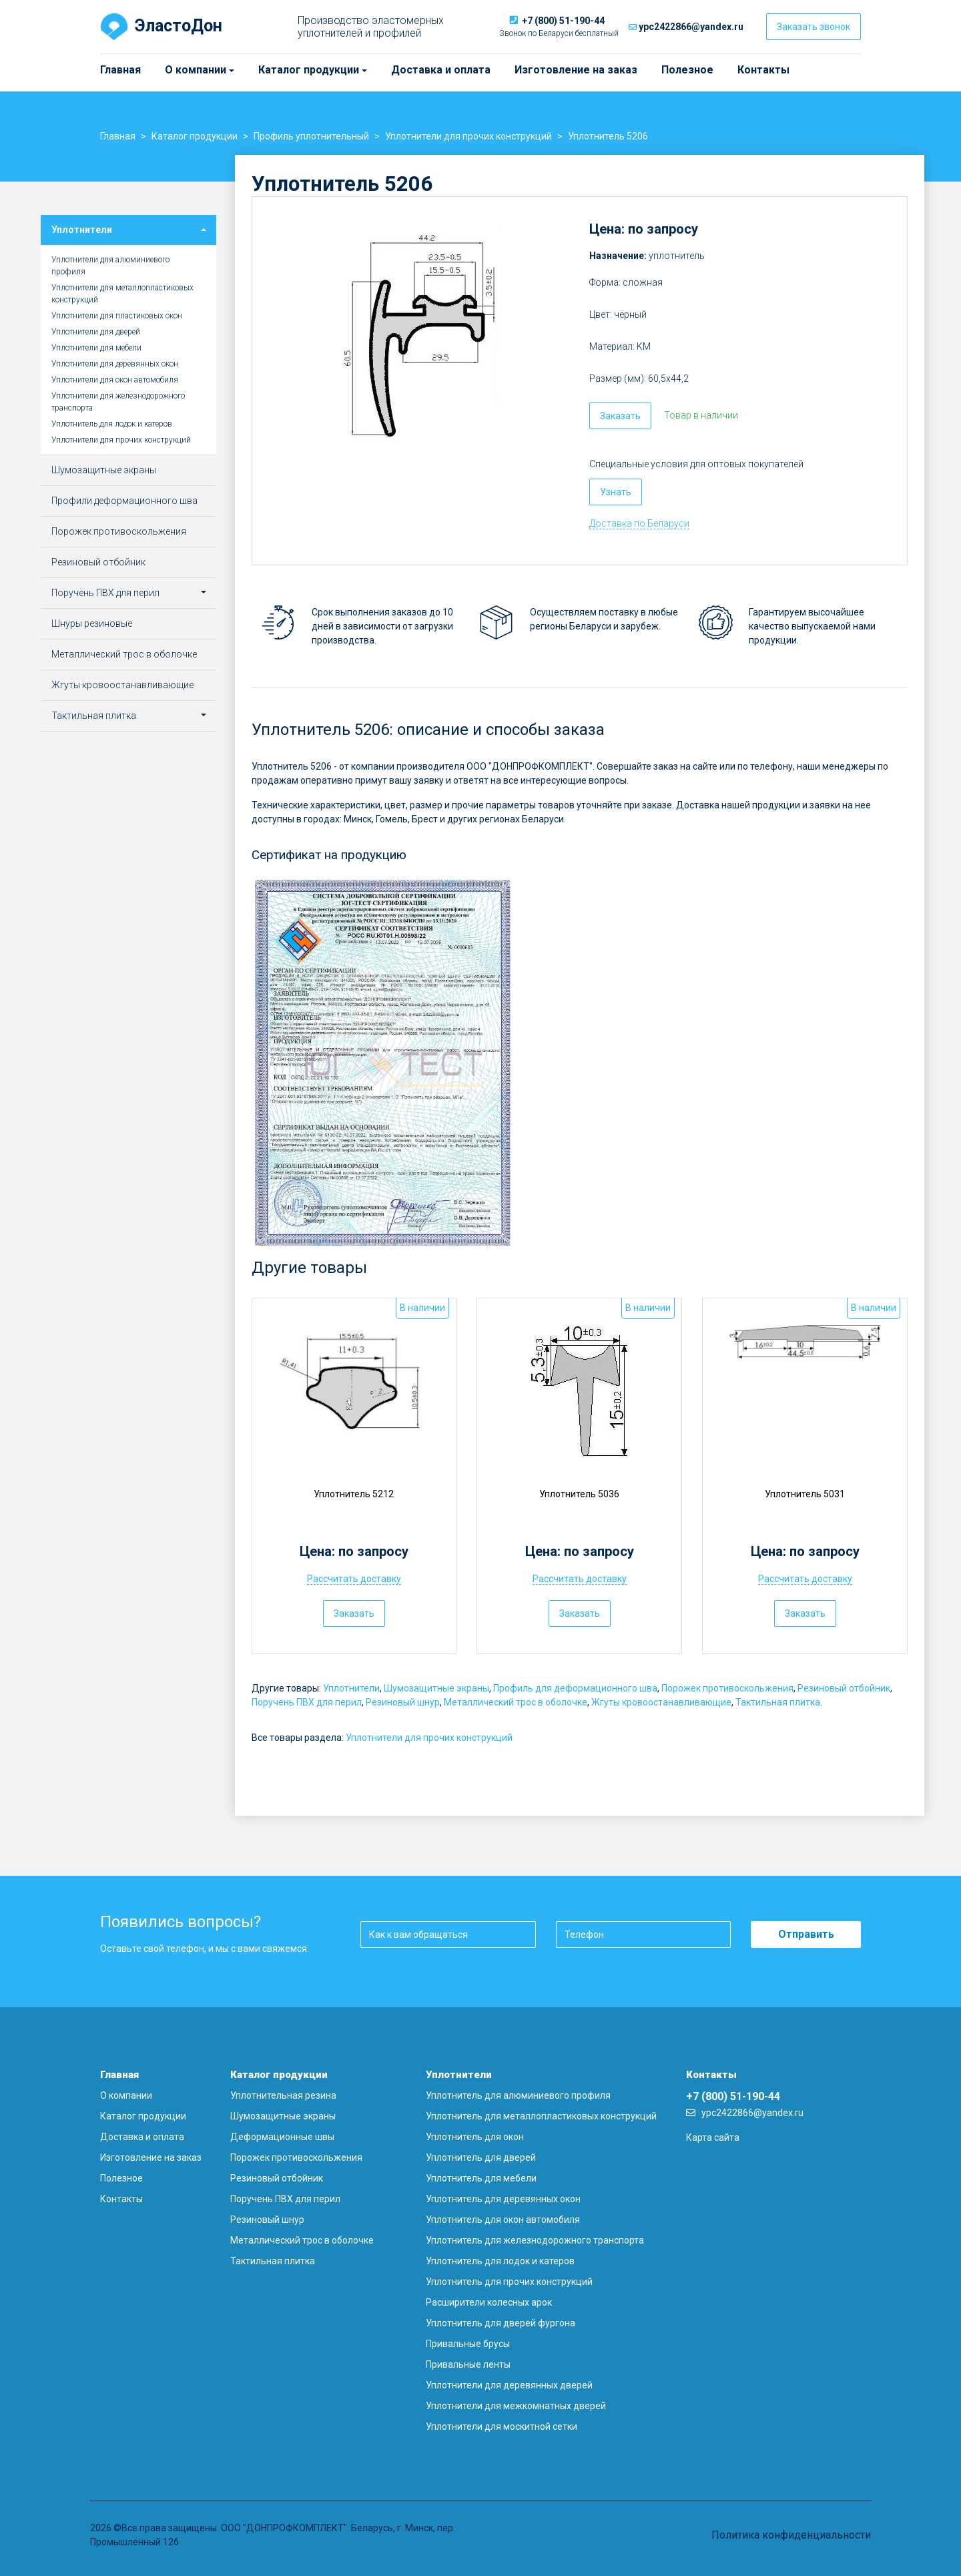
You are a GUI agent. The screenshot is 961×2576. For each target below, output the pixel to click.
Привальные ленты (468, 2364)
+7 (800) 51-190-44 (563, 20)
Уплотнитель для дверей (481, 2157)
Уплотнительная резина (283, 2095)
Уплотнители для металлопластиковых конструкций (122, 293)
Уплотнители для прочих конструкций (429, 1737)
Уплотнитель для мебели (481, 2178)
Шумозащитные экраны (436, 1688)
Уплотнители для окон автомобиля (114, 379)
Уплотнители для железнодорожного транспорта (118, 402)
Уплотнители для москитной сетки (501, 2426)
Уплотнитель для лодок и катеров (111, 424)
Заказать (620, 416)
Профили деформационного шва (124, 500)
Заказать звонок (813, 26)
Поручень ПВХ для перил (307, 1702)
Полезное (687, 69)
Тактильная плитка (777, 1702)
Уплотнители (351, 1688)
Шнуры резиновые (91, 623)
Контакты (763, 69)
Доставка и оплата (441, 69)
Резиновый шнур (403, 1702)
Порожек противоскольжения (727, 1688)
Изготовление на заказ (576, 69)
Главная (120, 69)
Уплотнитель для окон (475, 2136)
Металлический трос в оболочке (515, 1702)
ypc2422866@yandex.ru (691, 26)
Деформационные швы (282, 2136)
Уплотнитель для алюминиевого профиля (518, 2095)
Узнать (615, 492)
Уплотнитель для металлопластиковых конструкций (541, 2116)
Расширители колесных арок (489, 2302)
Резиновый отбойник (843, 1688)
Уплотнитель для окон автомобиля (503, 2219)
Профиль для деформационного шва (575, 1688)
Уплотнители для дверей (95, 331)
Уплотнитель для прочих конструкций (509, 2281)
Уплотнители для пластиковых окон (116, 315)
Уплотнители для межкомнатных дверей (516, 2405)
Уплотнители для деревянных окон (114, 363)
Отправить (806, 1934)
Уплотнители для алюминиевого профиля (110, 265)
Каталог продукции (264, 69)
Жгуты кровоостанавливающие (661, 1702)
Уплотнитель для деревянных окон (503, 2199)
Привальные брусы (468, 2343)
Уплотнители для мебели (96, 347)
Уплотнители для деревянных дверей (509, 2385)
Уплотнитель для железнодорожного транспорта (535, 2240)
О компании (171, 69)
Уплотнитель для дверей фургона (500, 2323)
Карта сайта (712, 2137)
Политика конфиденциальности (791, 2535)
